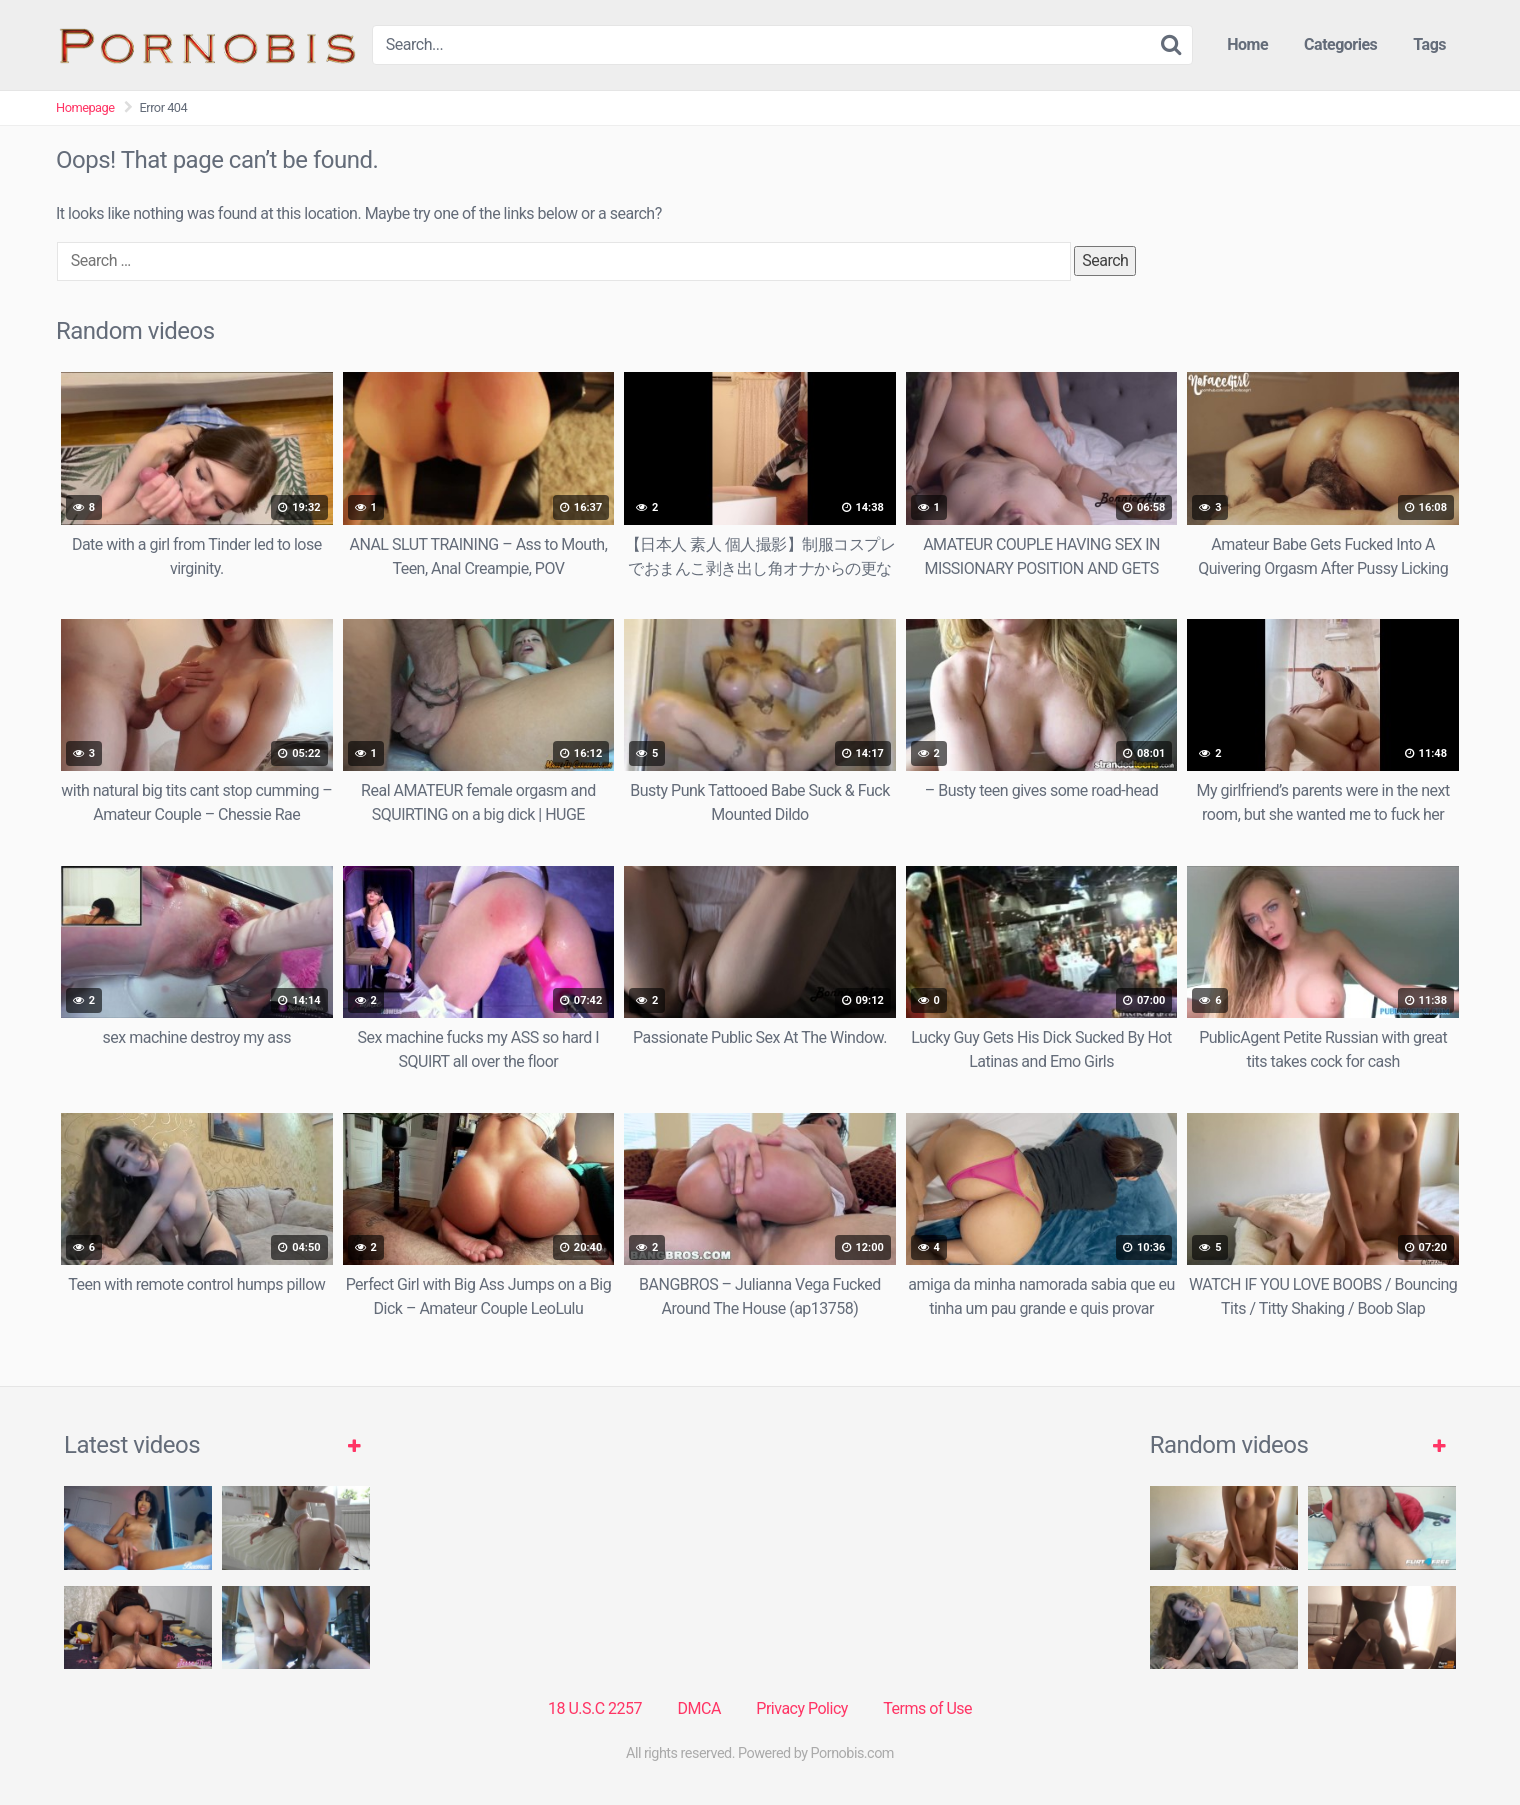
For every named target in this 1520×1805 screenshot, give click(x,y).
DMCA (699, 1708)
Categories (1340, 44)
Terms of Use (927, 1708)
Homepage (85, 107)
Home (1247, 44)
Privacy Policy (802, 1708)
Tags (1429, 44)
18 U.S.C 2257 (595, 1708)
